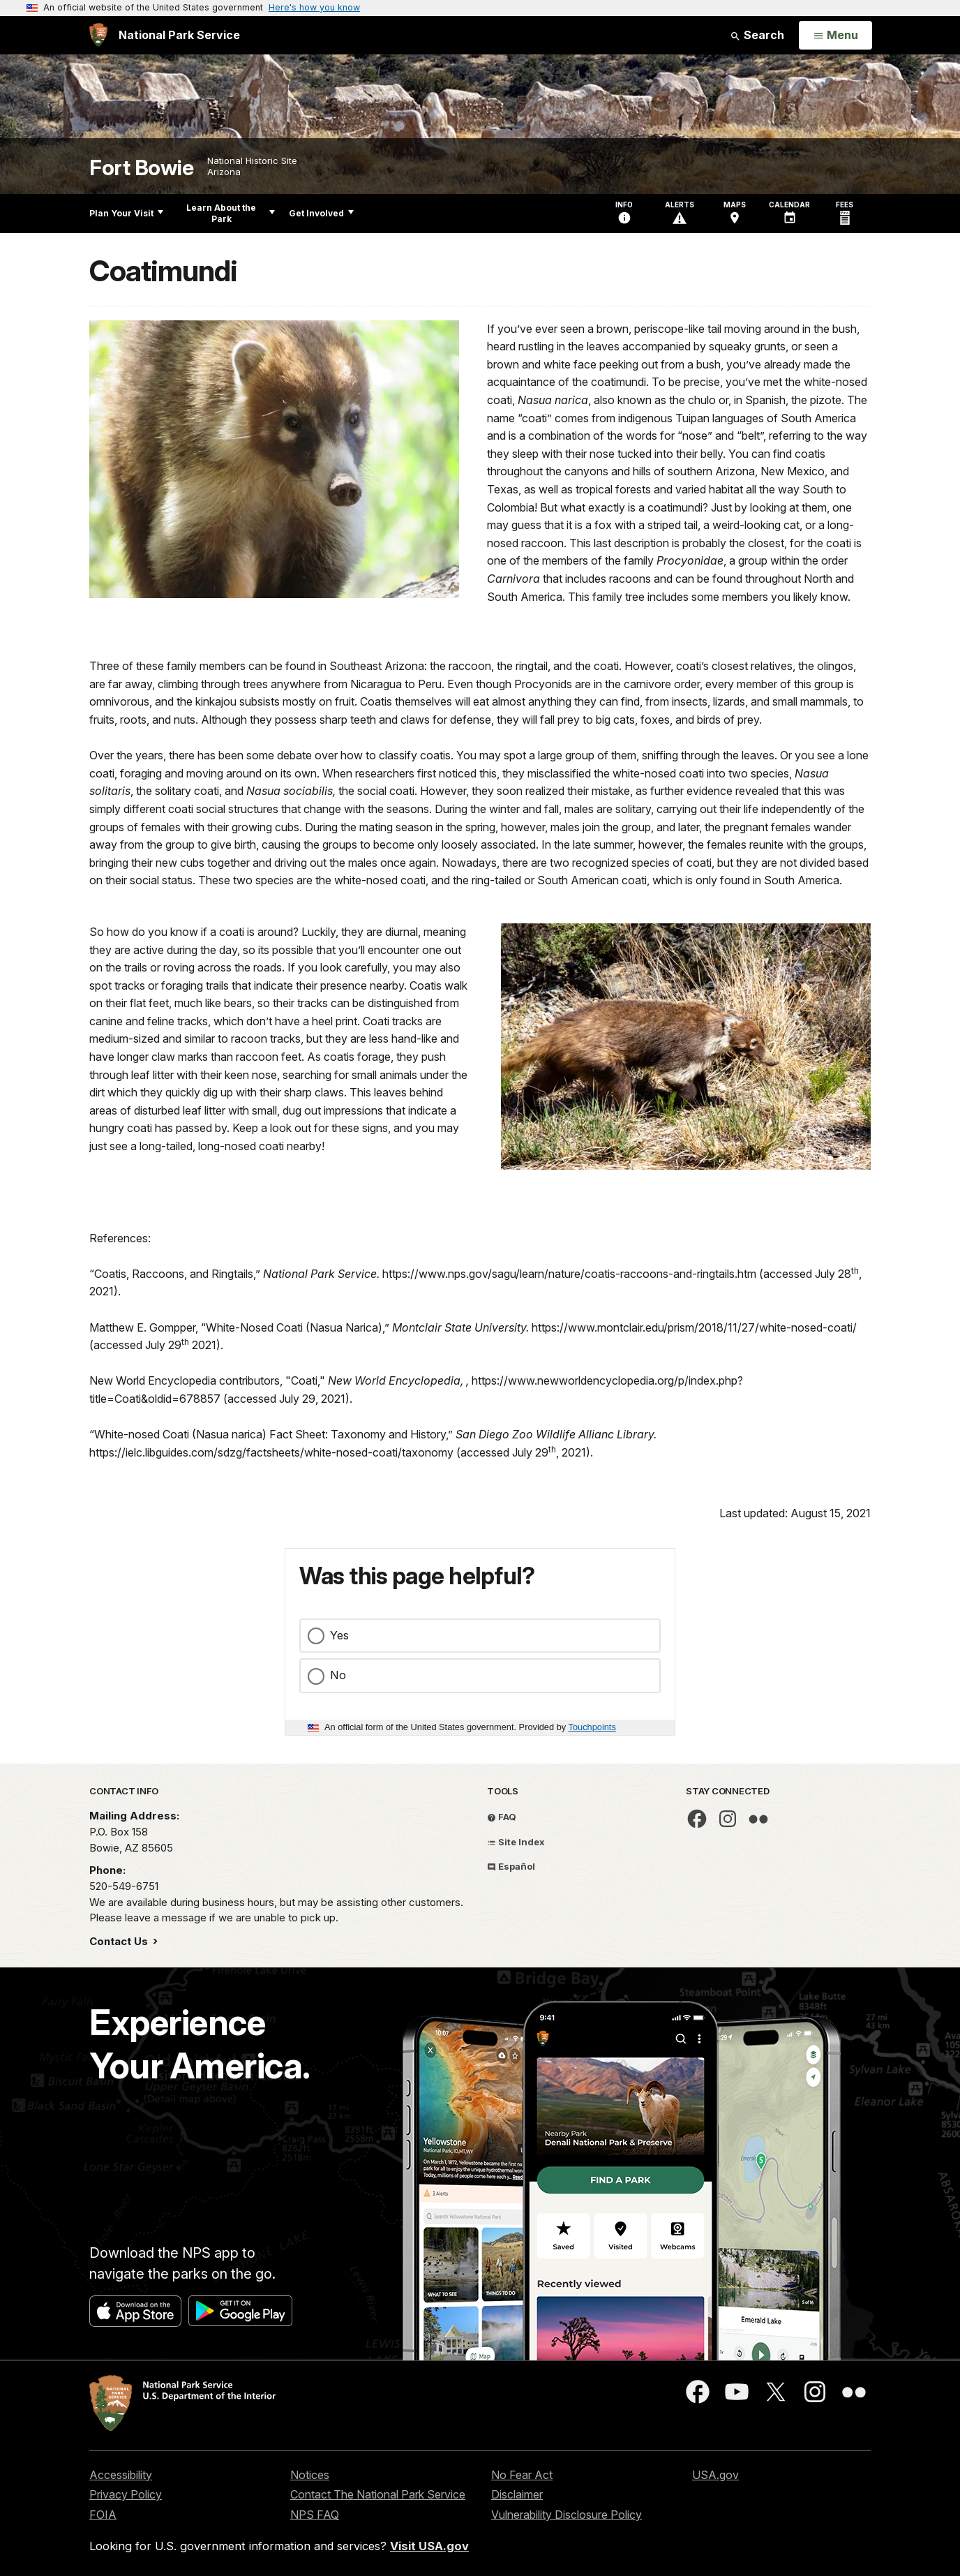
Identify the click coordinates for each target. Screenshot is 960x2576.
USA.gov (715, 2475)
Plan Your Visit (126, 213)
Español (511, 1866)
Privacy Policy (125, 2494)
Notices (309, 2475)
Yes (339, 1635)
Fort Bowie (141, 167)
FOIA (103, 2515)
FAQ (501, 1816)
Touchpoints (592, 1727)
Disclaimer (517, 2494)
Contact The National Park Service (377, 2494)
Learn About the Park (230, 213)
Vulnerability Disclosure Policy (566, 2515)
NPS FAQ (314, 2515)
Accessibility (120, 2475)
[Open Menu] (835, 35)
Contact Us (120, 1941)
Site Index (516, 1841)
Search (757, 35)
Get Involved (321, 213)
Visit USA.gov (429, 2546)
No (338, 1675)
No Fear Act (522, 2475)
